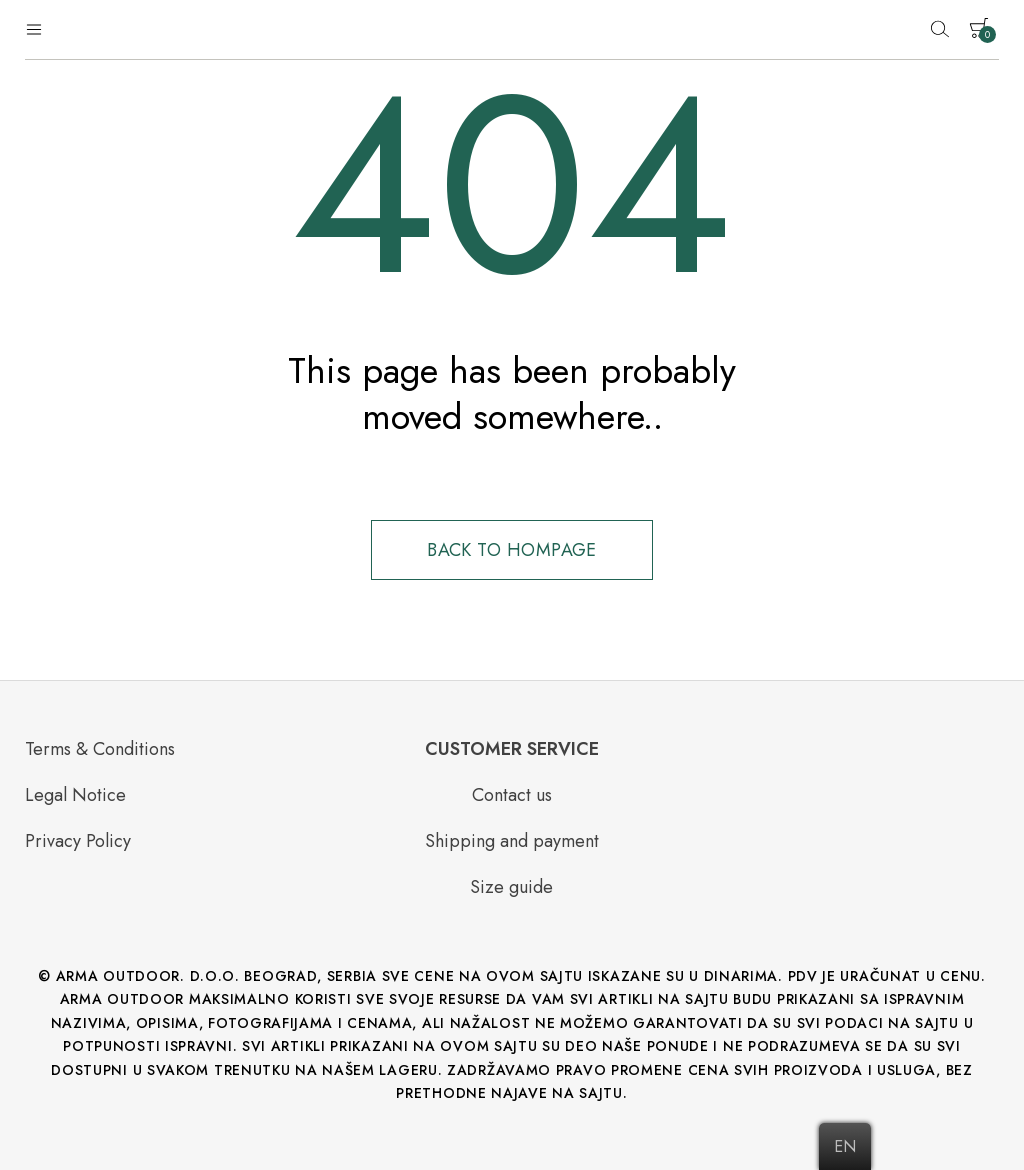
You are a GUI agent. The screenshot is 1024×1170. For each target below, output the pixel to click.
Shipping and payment (512, 841)
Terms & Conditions (100, 749)
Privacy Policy (78, 841)
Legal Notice (75, 795)
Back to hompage (512, 550)
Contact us (512, 795)
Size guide (511, 887)
